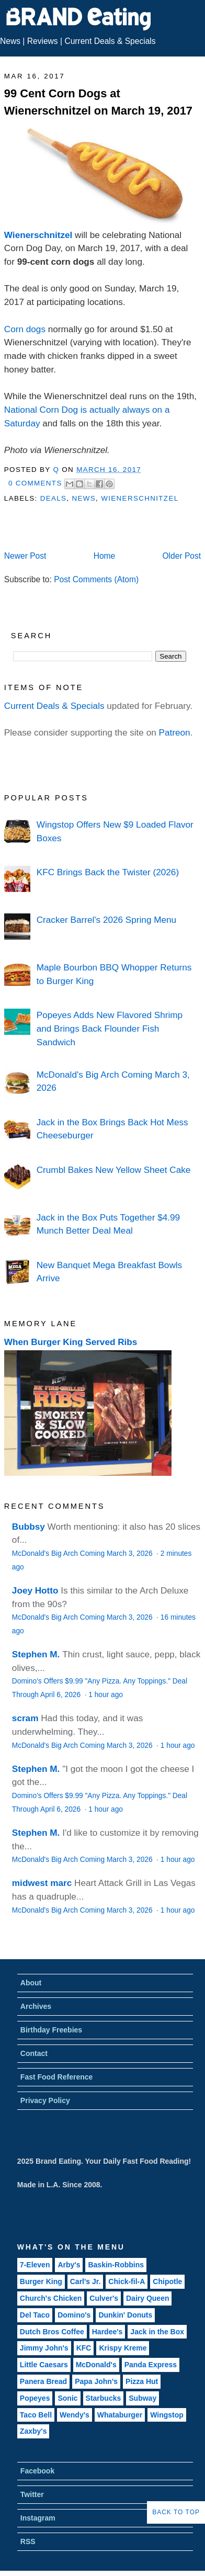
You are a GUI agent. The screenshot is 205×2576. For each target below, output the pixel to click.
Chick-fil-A (126, 2281)
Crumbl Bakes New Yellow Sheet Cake (114, 1170)
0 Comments (35, 483)
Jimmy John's (44, 2348)
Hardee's (107, 2332)
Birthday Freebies (51, 2030)
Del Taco (35, 2315)
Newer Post (25, 555)
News (10, 41)
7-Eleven (35, 2265)
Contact (34, 2053)
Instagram (37, 2518)
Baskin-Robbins (116, 2265)
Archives (35, 2006)
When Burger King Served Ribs (71, 1342)
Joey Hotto (35, 1590)
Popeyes (35, 2398)
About (30, 1983)
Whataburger (119, 2415)
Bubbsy (28, 1526)
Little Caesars (44, 2364)
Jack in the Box (157, 2332)
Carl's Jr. (85, 2281)
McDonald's (96, 2364)
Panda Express (150, 2364)
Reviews (42, 41)
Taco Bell (36, 2415)
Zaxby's (33, 2431)
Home (105, 555)
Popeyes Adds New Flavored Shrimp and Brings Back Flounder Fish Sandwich (110, 1028)
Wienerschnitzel (38, 235)
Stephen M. (36, 1654)
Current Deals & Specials (109, 41)
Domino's (74, 2315)
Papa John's (96, 2381)
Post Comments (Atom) (96, 579)
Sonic (67, 2398)
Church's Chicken (51, 2298)
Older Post (181, 555)
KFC (84, 2348)
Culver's (103, 2298)
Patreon (174, 732)
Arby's (69, 2265)
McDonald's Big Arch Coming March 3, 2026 (83, 1553)
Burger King (41, 2281)
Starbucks (103, 2398)
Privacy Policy (45, 2100)
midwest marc (42, 1883)
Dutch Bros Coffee (52, 2332)
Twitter (32, 2494)
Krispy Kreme (122, 2348)
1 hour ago (105, 1695)
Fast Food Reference (56, 2077)
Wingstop (167, 2415)
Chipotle (167, 2281)
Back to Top (176, 2512)
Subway (142, 2398)
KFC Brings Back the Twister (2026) (108, 872)
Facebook (37, 2471)
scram (25, 1718)
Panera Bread (43, 2381)
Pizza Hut (142, 2381)
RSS (28, 2541)
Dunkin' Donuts (125, 2315)
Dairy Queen (147, 2298)
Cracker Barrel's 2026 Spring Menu (106, 919)
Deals (53, 498)
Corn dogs (24, 329)
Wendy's (74, 2415)
